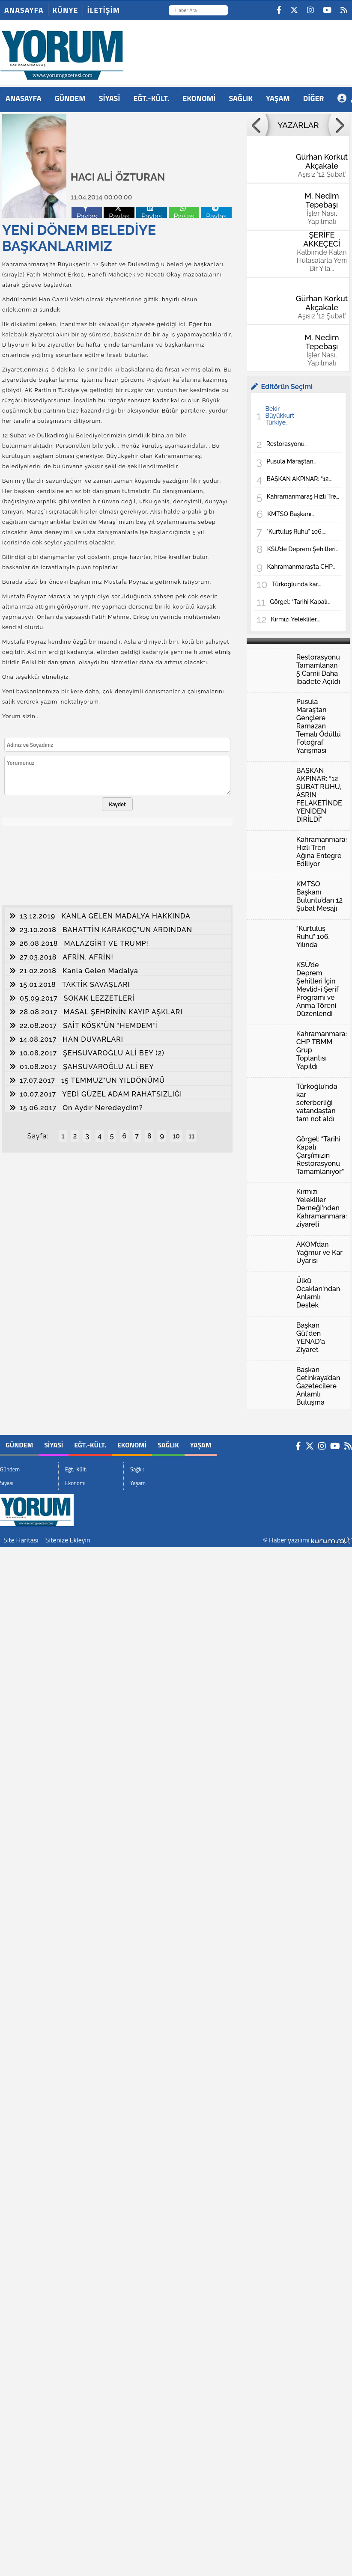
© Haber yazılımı (307, 1540)
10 (176, 1136)
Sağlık (241, 98)
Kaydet (117, 804)
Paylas (87, 212)
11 (191, 1136)
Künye (65, 10)
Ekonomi (198, 98)
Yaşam (278, 98)
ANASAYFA (24, 98)
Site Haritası (21, 1540)
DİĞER (313, 98)
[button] (257, 125)
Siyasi (109, 98)
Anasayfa (24, 10)
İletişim (103, 10)
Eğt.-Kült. (151, 98)
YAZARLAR (298, 125)
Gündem (70, 98)
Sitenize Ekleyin (67, 1540)
